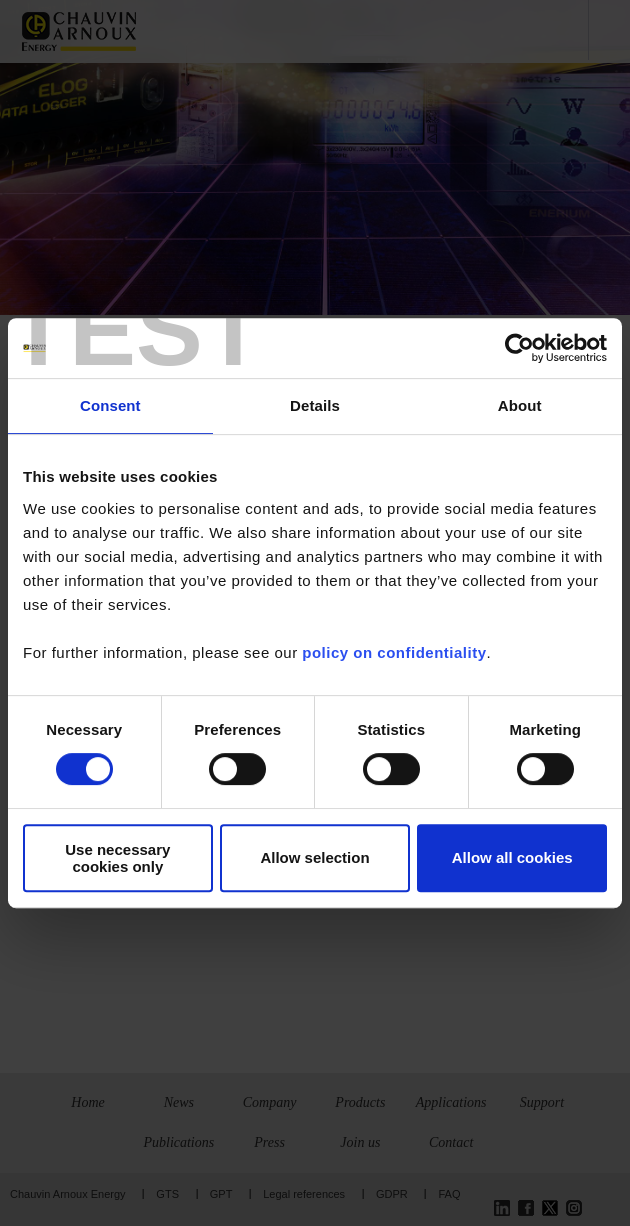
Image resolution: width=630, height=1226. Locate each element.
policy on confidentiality (394, 652)
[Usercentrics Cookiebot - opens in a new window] (519, 348)
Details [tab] (315, 405)
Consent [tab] (110, 405)
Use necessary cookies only (117, 858)
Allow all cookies (512, 857)
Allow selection (314, 857)
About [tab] (520, 405)
